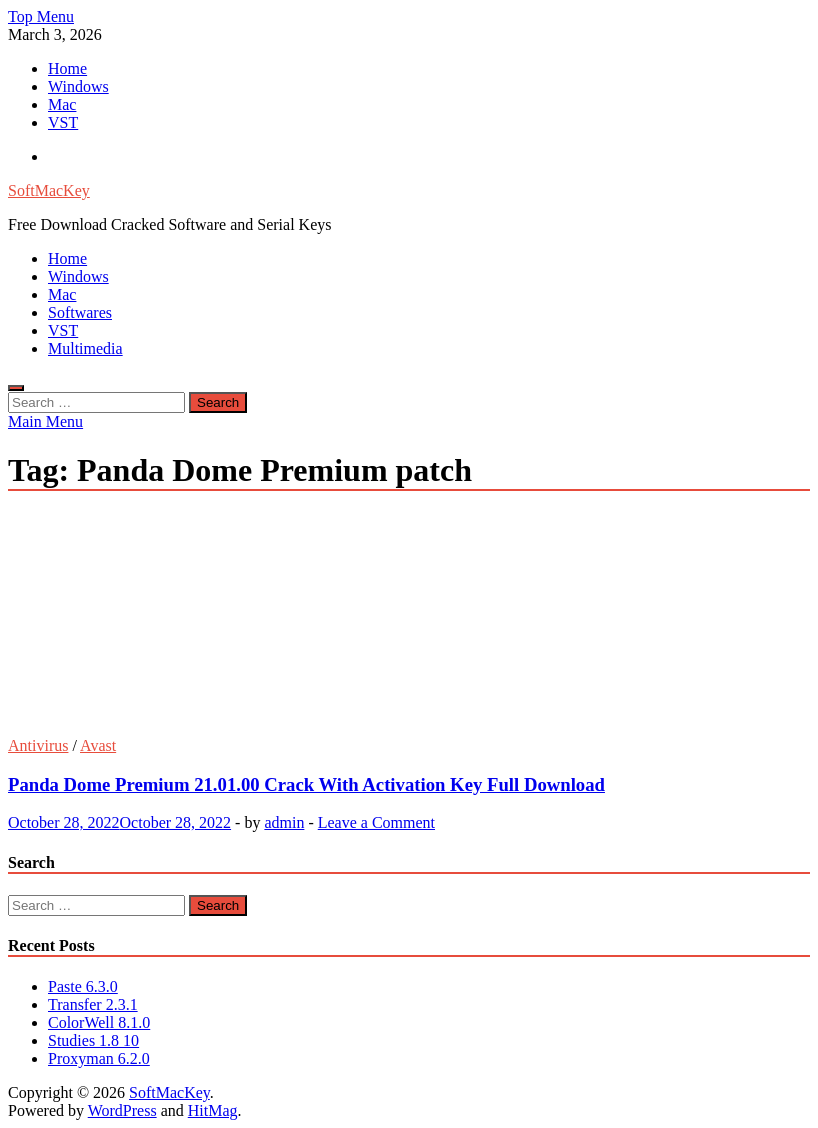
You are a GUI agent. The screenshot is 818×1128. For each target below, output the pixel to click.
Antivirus (38, 745)
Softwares (80, 312)
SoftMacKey (49, 190)
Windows (78, 86)
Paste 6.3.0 (83, 986)
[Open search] (16, 388)
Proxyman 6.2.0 (99, 1058)
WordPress (122, 1110)
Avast (98, 745)
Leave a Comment (376, 822)
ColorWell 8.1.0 (99, 1022)
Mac (62, 104)
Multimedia (85, 348)
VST (63, 122)
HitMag (213, 1110)
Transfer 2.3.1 (93, 1004)
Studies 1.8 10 (93, 1040)
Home (67, 68)
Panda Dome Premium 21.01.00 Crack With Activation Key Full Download (306, 784)
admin (284, 822)
